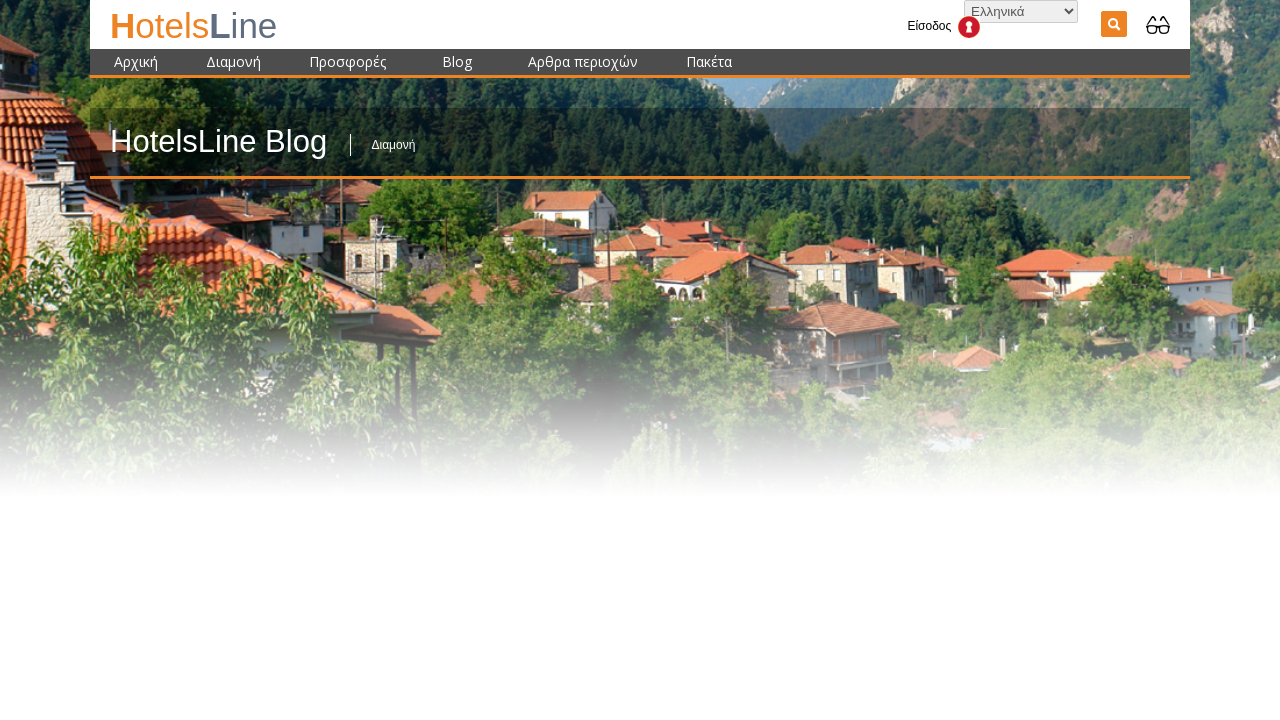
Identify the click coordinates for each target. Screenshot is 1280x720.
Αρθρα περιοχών (583, 61)
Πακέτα (709, 61)
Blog (457, 61)
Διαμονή (233, 61)
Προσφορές (347, 61)
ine (193, 25)
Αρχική (136, 61)
